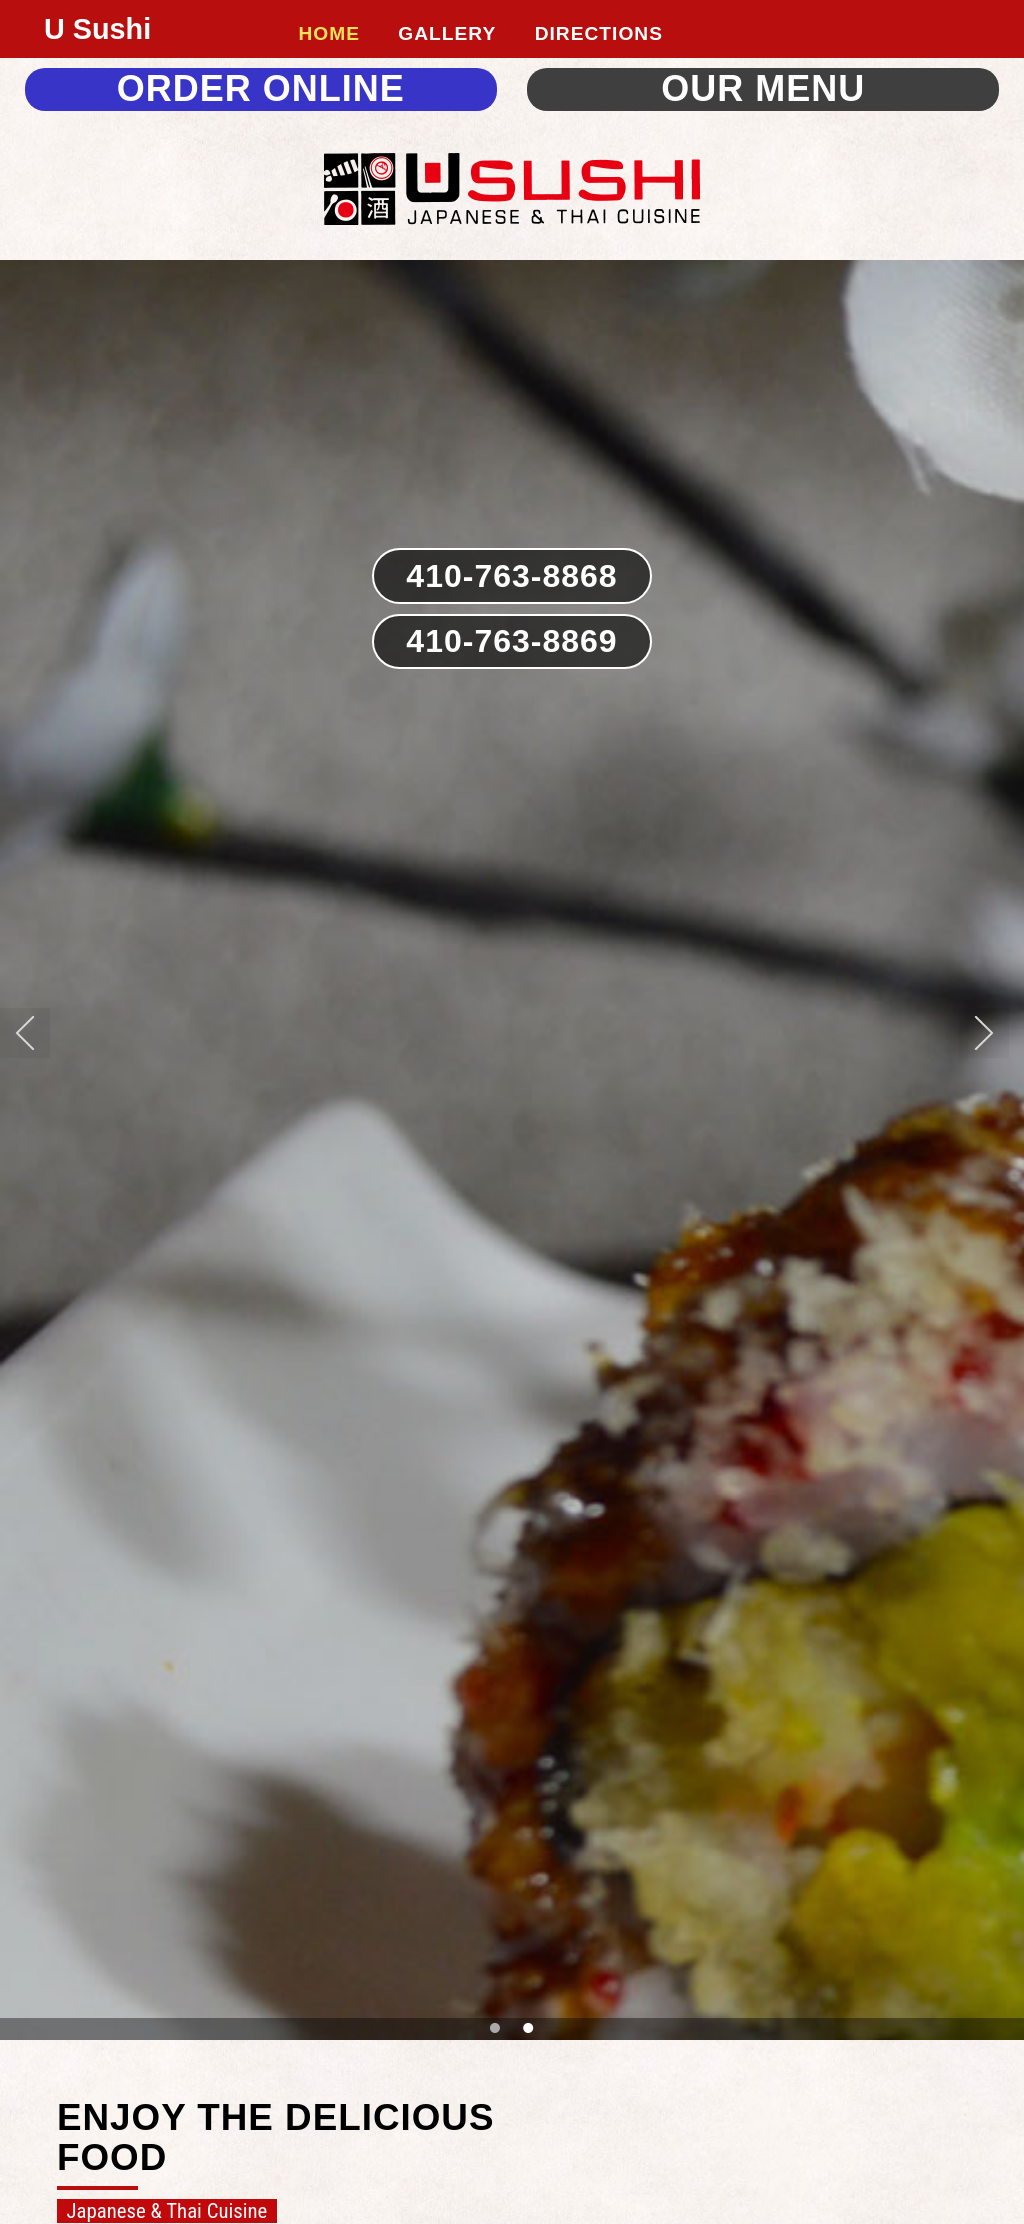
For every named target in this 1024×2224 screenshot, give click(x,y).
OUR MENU (763, 88)
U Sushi (97, 29)
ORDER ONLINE (261, 88)
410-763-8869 (511, 641)
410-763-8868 (511, 576)
